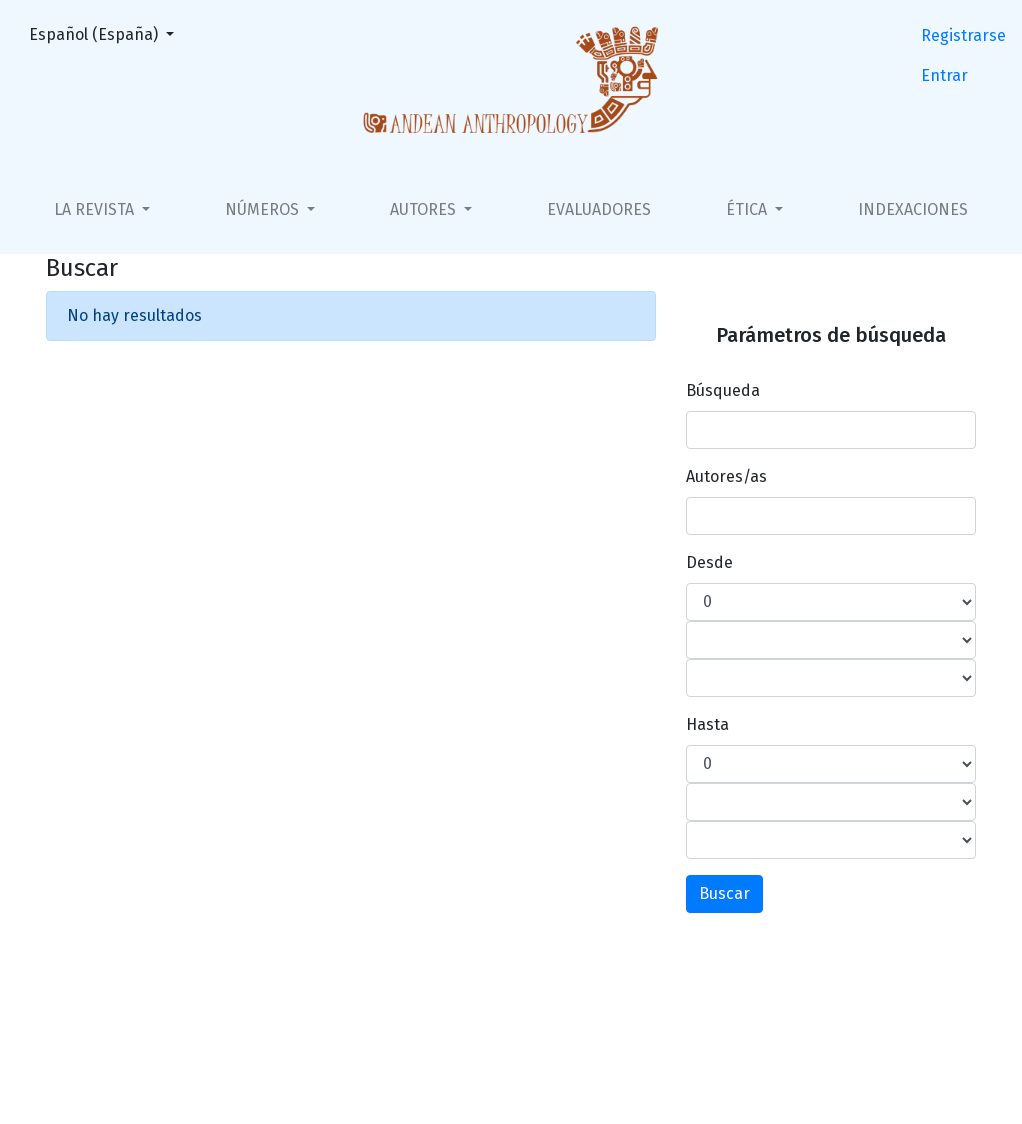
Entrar (944, 75)
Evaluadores (599, 209)
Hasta (707, 724)
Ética (748, 209)
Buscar (724, 893)
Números (264, 209)
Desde (709, 562)
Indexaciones (913, 209)
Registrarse (963, 35)
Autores (425, 209)
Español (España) (107, 33)
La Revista (96, 209)
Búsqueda (723, 390)
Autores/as (726, 476)
